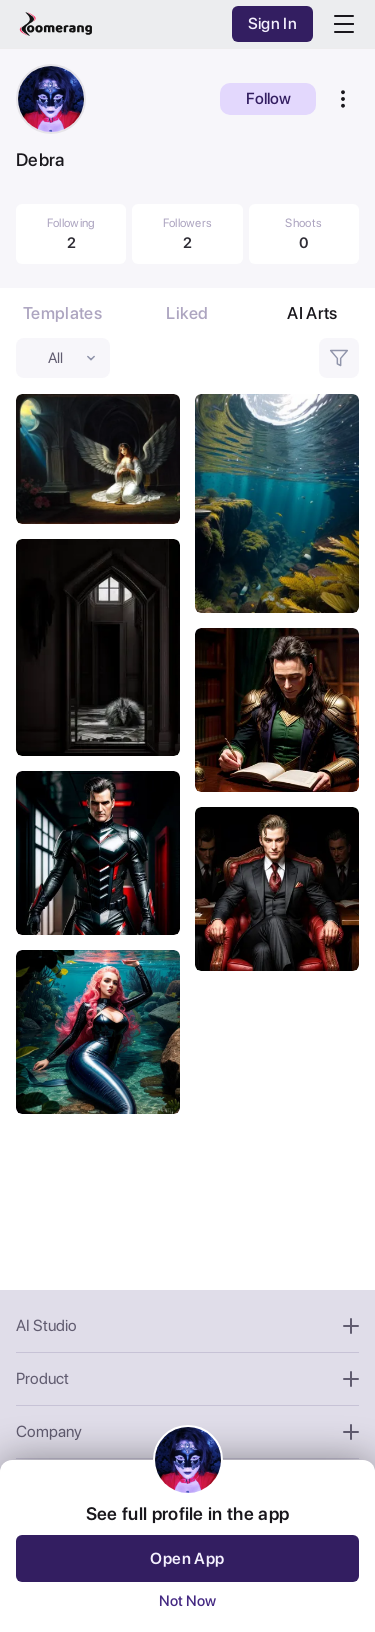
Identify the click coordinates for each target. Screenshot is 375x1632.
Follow (268, 98)
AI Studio (187, 1325)
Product (187, 1378)
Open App (187, 1558)
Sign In (272, 23)
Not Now (187, 1601)
